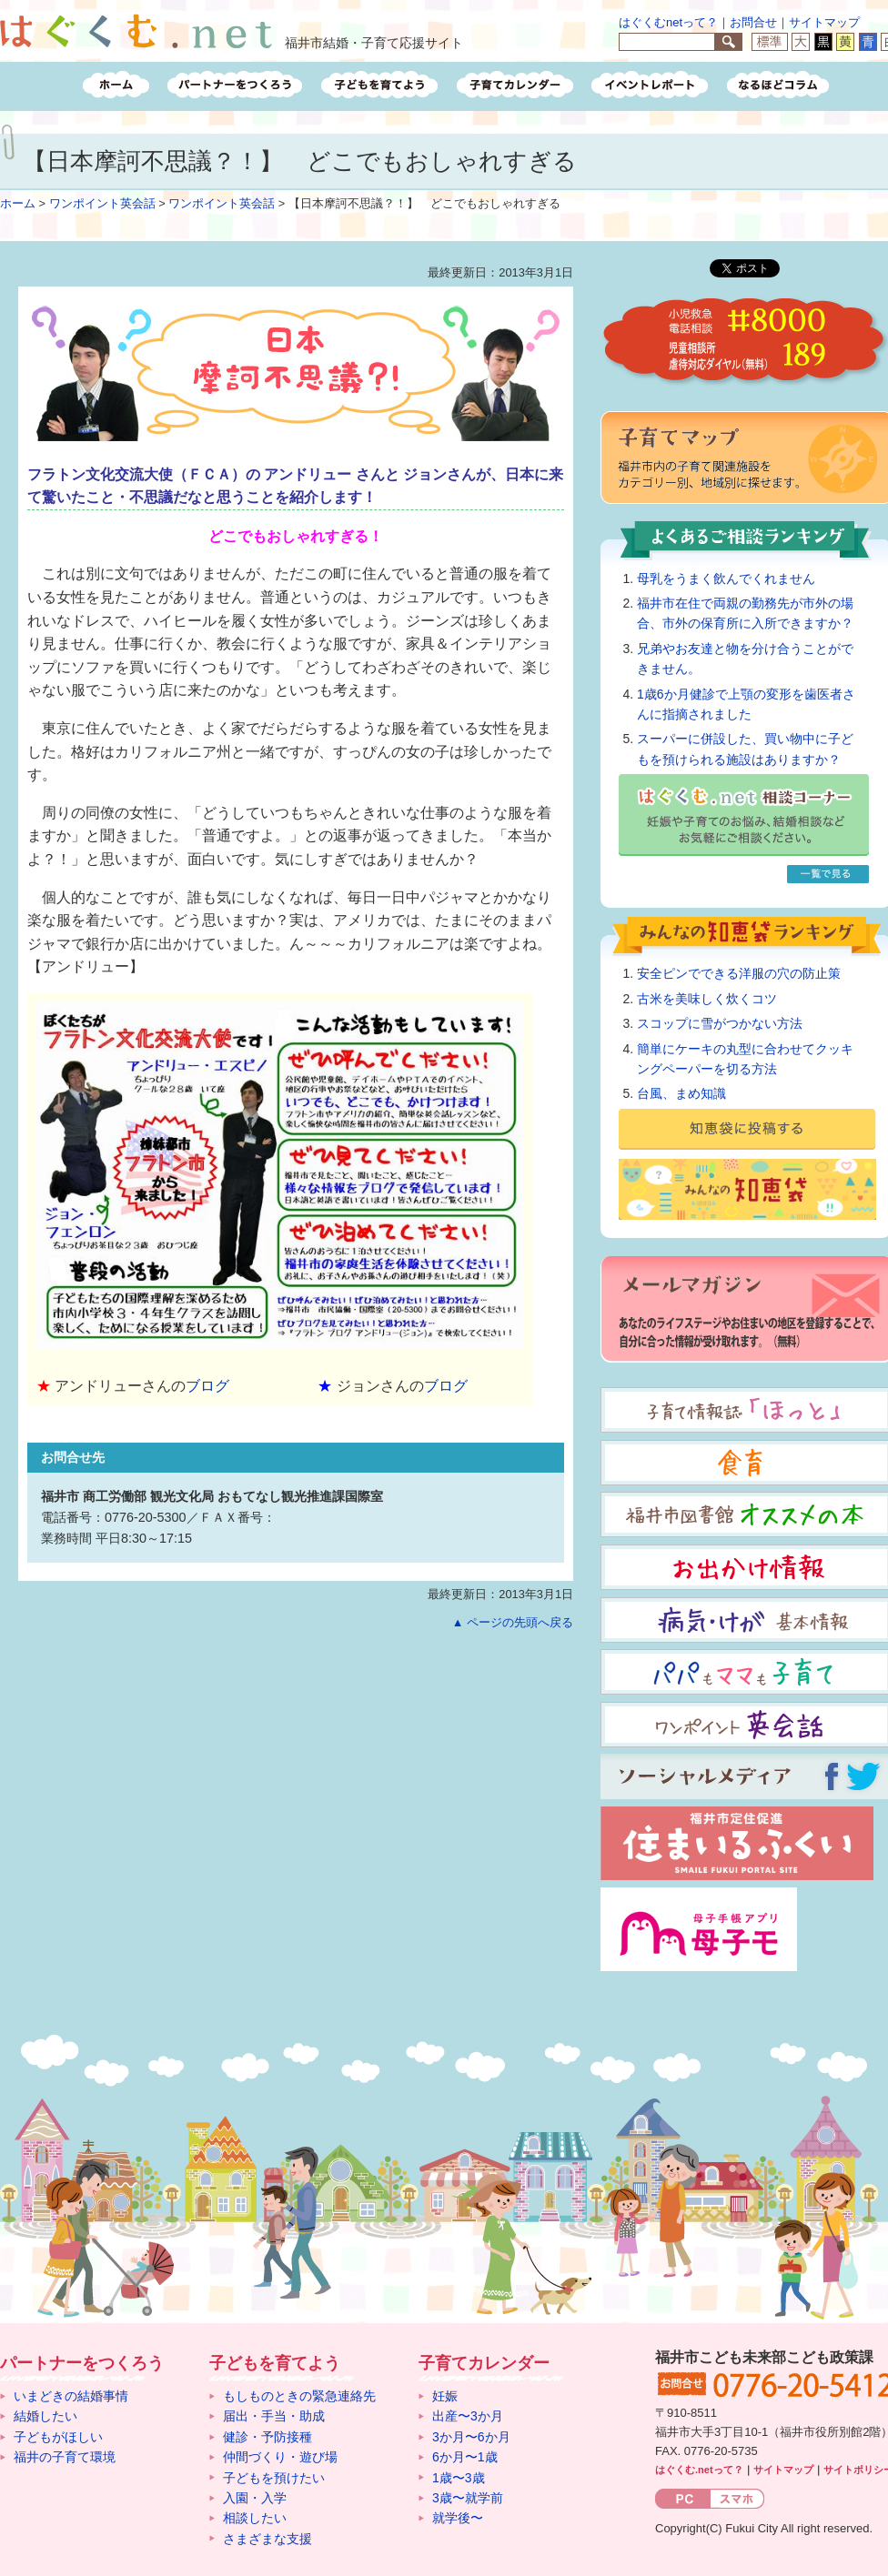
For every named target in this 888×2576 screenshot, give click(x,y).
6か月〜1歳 (465, 2457)
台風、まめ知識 (681, 1093)
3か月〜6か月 (471, 2437)
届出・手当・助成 (274, 2416)
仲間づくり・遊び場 (280, 2457)
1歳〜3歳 (458, 2477)
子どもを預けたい (274, 2477)
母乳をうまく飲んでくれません (726, 578)
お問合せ (753, 22)
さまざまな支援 (267, 2538)
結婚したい (45, 2416)
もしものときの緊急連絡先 (299, 2396)
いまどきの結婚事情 (71, 2396)
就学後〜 (457, 2518)
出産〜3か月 (467, 2416)
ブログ (207, 1386)
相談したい (255, 2518)
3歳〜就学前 (467, 2497)
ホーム (17, 203)
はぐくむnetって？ (668, 22)
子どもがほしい (58, 2437)
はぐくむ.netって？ (699, 2469)
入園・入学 (255, 2497)
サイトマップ (824, 22)
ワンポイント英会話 (102, 203)
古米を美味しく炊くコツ (707, 998)
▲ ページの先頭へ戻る (512, 1622)
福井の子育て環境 (65, 2457)
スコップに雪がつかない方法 (719, 1023)
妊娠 (445, 2396)
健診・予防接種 (267, 2437)
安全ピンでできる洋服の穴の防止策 (739, 973)
